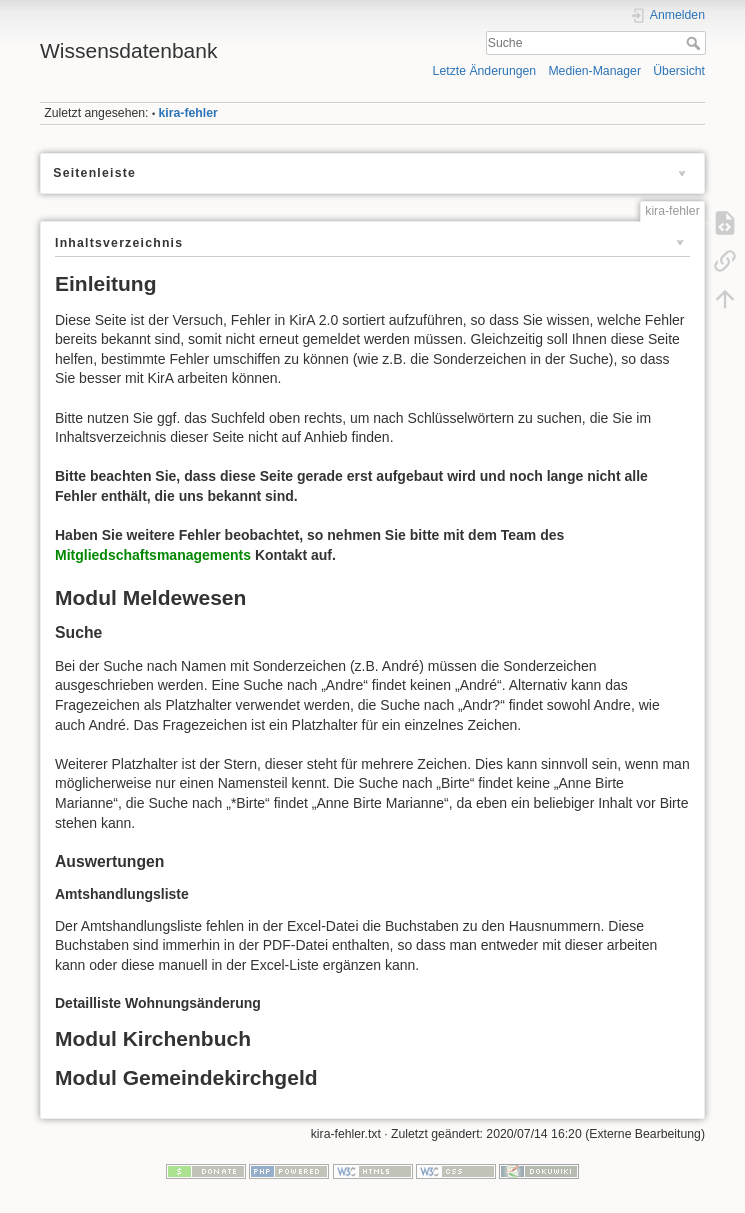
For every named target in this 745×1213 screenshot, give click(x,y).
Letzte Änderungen (485, 71)
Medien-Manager (594, 71)
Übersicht (679, 71)
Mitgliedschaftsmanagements (153, 555)
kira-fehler (188, 113)
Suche (695, 43)
